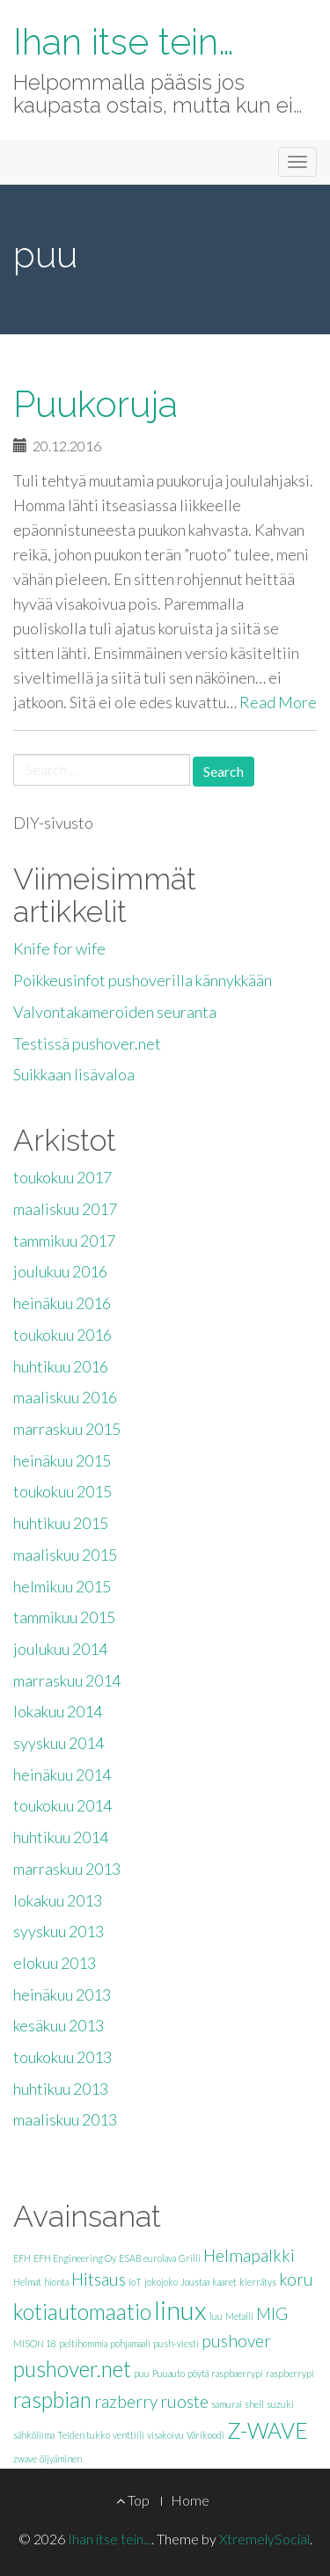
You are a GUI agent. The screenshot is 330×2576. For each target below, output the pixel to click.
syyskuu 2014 (58, 1743)
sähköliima (34, 2435)
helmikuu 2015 (62, 1586)
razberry (126, 2401)
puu (142, 2373)
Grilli (190, 2258)
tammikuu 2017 (64, 1240)
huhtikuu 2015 (60, 1523)
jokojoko (161, 2281)
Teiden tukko (83, 2435)
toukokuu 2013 (62, 2057)
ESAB (130, 2258)
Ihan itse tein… (123, 41)
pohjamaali (130, 2343)
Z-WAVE (267, 2430)
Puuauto (168, 2373)
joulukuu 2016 (60, 1271)
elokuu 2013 (54, 1962)
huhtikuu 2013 (60, 2088)
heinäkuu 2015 (62, 1460)
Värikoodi (205, 2435)
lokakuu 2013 (57, 1900)
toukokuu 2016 (62, 1334)
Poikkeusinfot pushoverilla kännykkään (142, 980)
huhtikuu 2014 (60, 1837)
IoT (135, 2281)
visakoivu (165, 2435)
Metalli (239, 2316)
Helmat (27, 2281)
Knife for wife (59, 948)
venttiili (128, 2435)
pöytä (198, 2373)
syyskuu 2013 (58, 1931)
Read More (278, 702)
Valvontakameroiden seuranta (114, 1011)
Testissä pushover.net (87, 1043)
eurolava (159, 2258)
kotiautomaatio (82, 2311)
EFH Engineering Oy (74, 2258)
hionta (56, 2281)
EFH (22, 2258)
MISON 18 (34, 2343)
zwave (25, 2458)
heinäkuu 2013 (62, 1994)
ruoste (184, 2401)
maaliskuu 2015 (65, 1554)
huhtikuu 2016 (60, 1366)
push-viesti (176, 2343)
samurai (226, 2404)
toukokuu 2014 (62, 1805)
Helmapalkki (249, 2255)
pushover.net (72, 2369)
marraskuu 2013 (67, 1868)
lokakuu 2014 (57, 1711)
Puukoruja (95, 404)
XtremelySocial (264, 2538)
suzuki (280, 2404)
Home (190, 2500)
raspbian (52, 2399)
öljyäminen (61, 2458)
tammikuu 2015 (64, 1617)
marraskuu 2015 (67, 1428)
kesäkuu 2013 (58, 2025)
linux (180, 2309)
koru (296, 2279)
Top (133, 2500)
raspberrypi (290, 2373)
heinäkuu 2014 (62, 1774)
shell (254, 2404)
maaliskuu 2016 (65, 1397)
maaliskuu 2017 (65, 1208)
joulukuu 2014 (60, 1648)
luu (216, 2316)
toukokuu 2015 (62, 1491)
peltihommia (83, 2343)
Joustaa (194, 2281)
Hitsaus (98, 2279)
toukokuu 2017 (62, 1177)
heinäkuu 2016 (62, 1303)
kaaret (224, 2281)
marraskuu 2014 (67, 1680)
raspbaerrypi (237, 2373)
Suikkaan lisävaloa (74, 1074)
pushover (236, 2341)
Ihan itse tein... (109, 2538)
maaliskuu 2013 (65, 2119)
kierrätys (257, 2281)
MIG (272, 2313)
